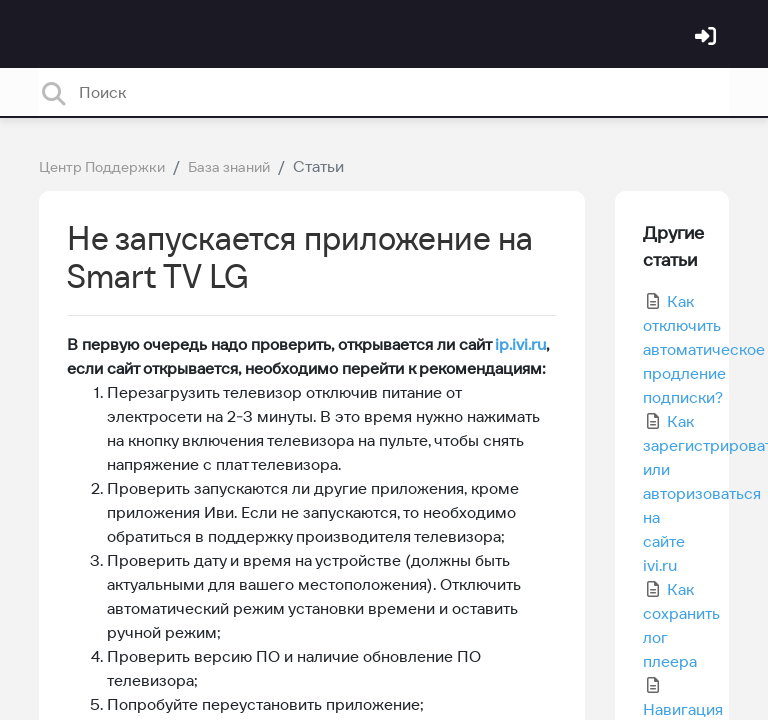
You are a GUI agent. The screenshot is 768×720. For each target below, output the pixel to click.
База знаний (229, 167)
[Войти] (708, 38)
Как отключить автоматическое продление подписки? (704, 349)
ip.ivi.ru (520, 344)
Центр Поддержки (102, 167)
